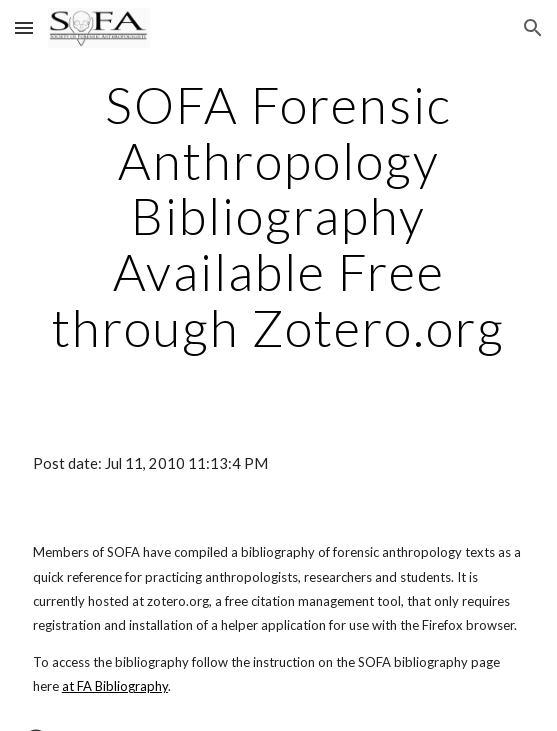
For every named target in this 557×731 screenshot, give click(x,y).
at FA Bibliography (115, 686)
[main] (278, 216)
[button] (24, 27)
